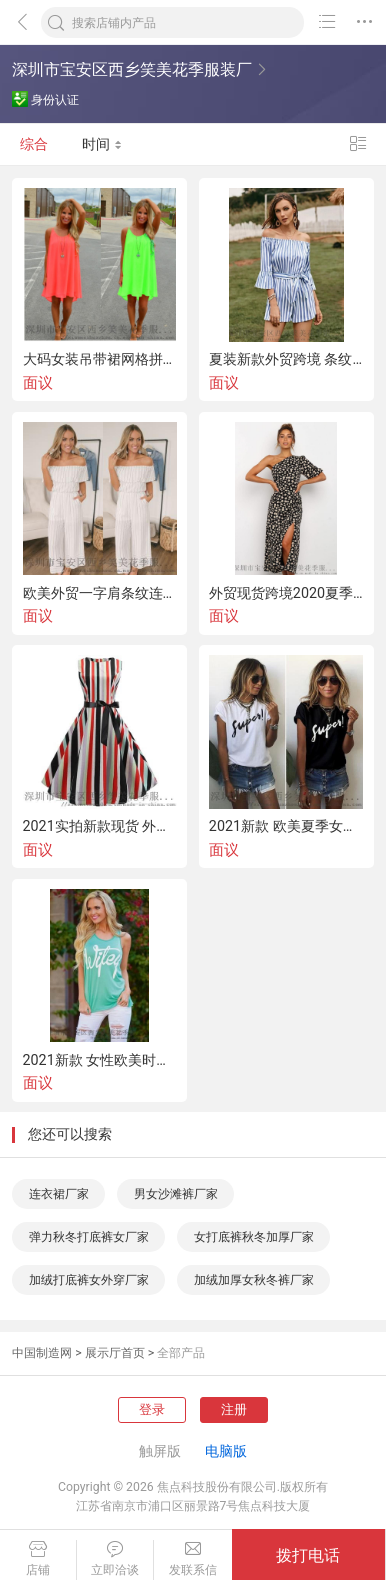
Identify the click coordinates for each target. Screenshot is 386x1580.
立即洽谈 (115, 1559)
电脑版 (226, 1451)
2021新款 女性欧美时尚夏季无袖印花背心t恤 (100, 1060)
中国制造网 (42, 1353)
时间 (102, 144)
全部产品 (181, 1353)
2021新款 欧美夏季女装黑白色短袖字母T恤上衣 (286, 826)
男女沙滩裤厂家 (176, 1194)
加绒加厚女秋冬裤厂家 (254, 1280)
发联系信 (192, 1559)
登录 (152, 1409)
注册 (234, 1409)
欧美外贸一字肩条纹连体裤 (100, 593)
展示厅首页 (115, 1353)
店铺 (38, 1559)
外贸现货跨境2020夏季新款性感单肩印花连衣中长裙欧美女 (286, 593)
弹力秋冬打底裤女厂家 (89, 1237)
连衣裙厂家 (59, 1194)
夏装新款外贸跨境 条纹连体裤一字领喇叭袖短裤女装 (286, 359)
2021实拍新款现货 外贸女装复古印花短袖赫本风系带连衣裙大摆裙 (100, 826)
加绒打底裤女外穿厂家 (89, 1280)
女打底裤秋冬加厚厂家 (254, 1237)
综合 (34, 144)
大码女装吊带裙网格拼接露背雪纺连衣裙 (100, 359)
